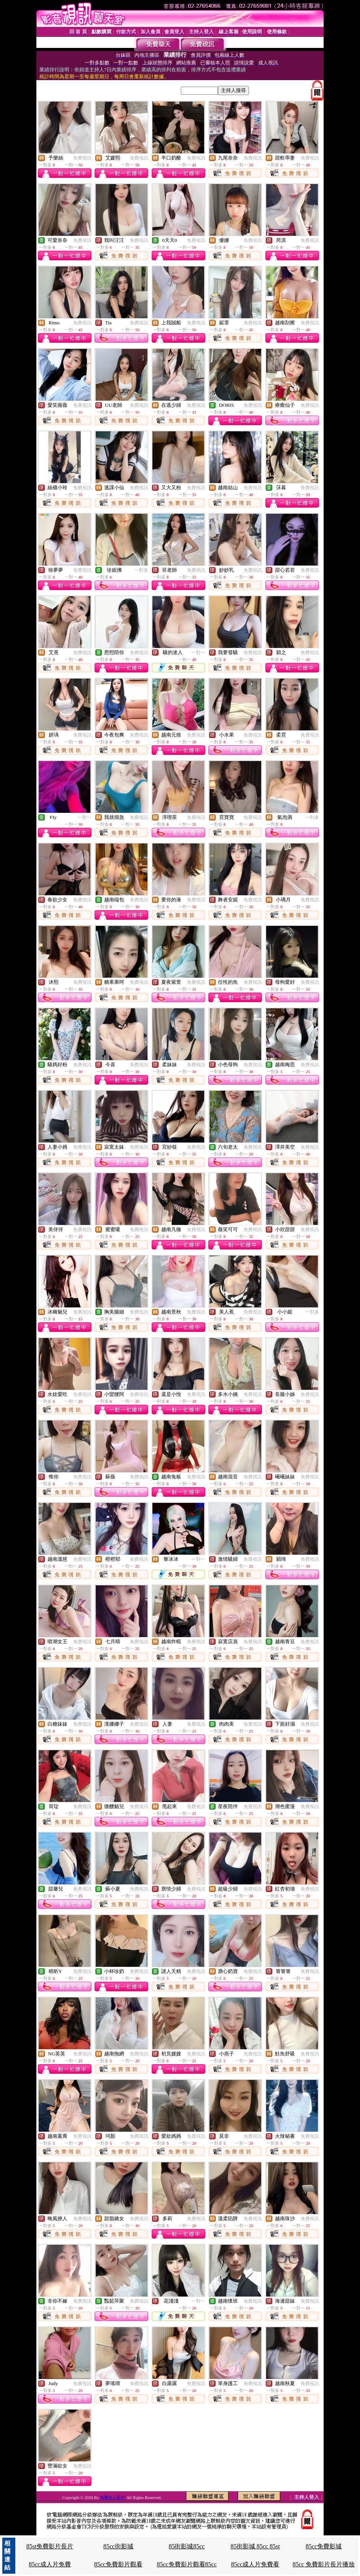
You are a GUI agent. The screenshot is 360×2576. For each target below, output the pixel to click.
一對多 (141, 570)
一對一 (198, 652)
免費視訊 (82, 158)
